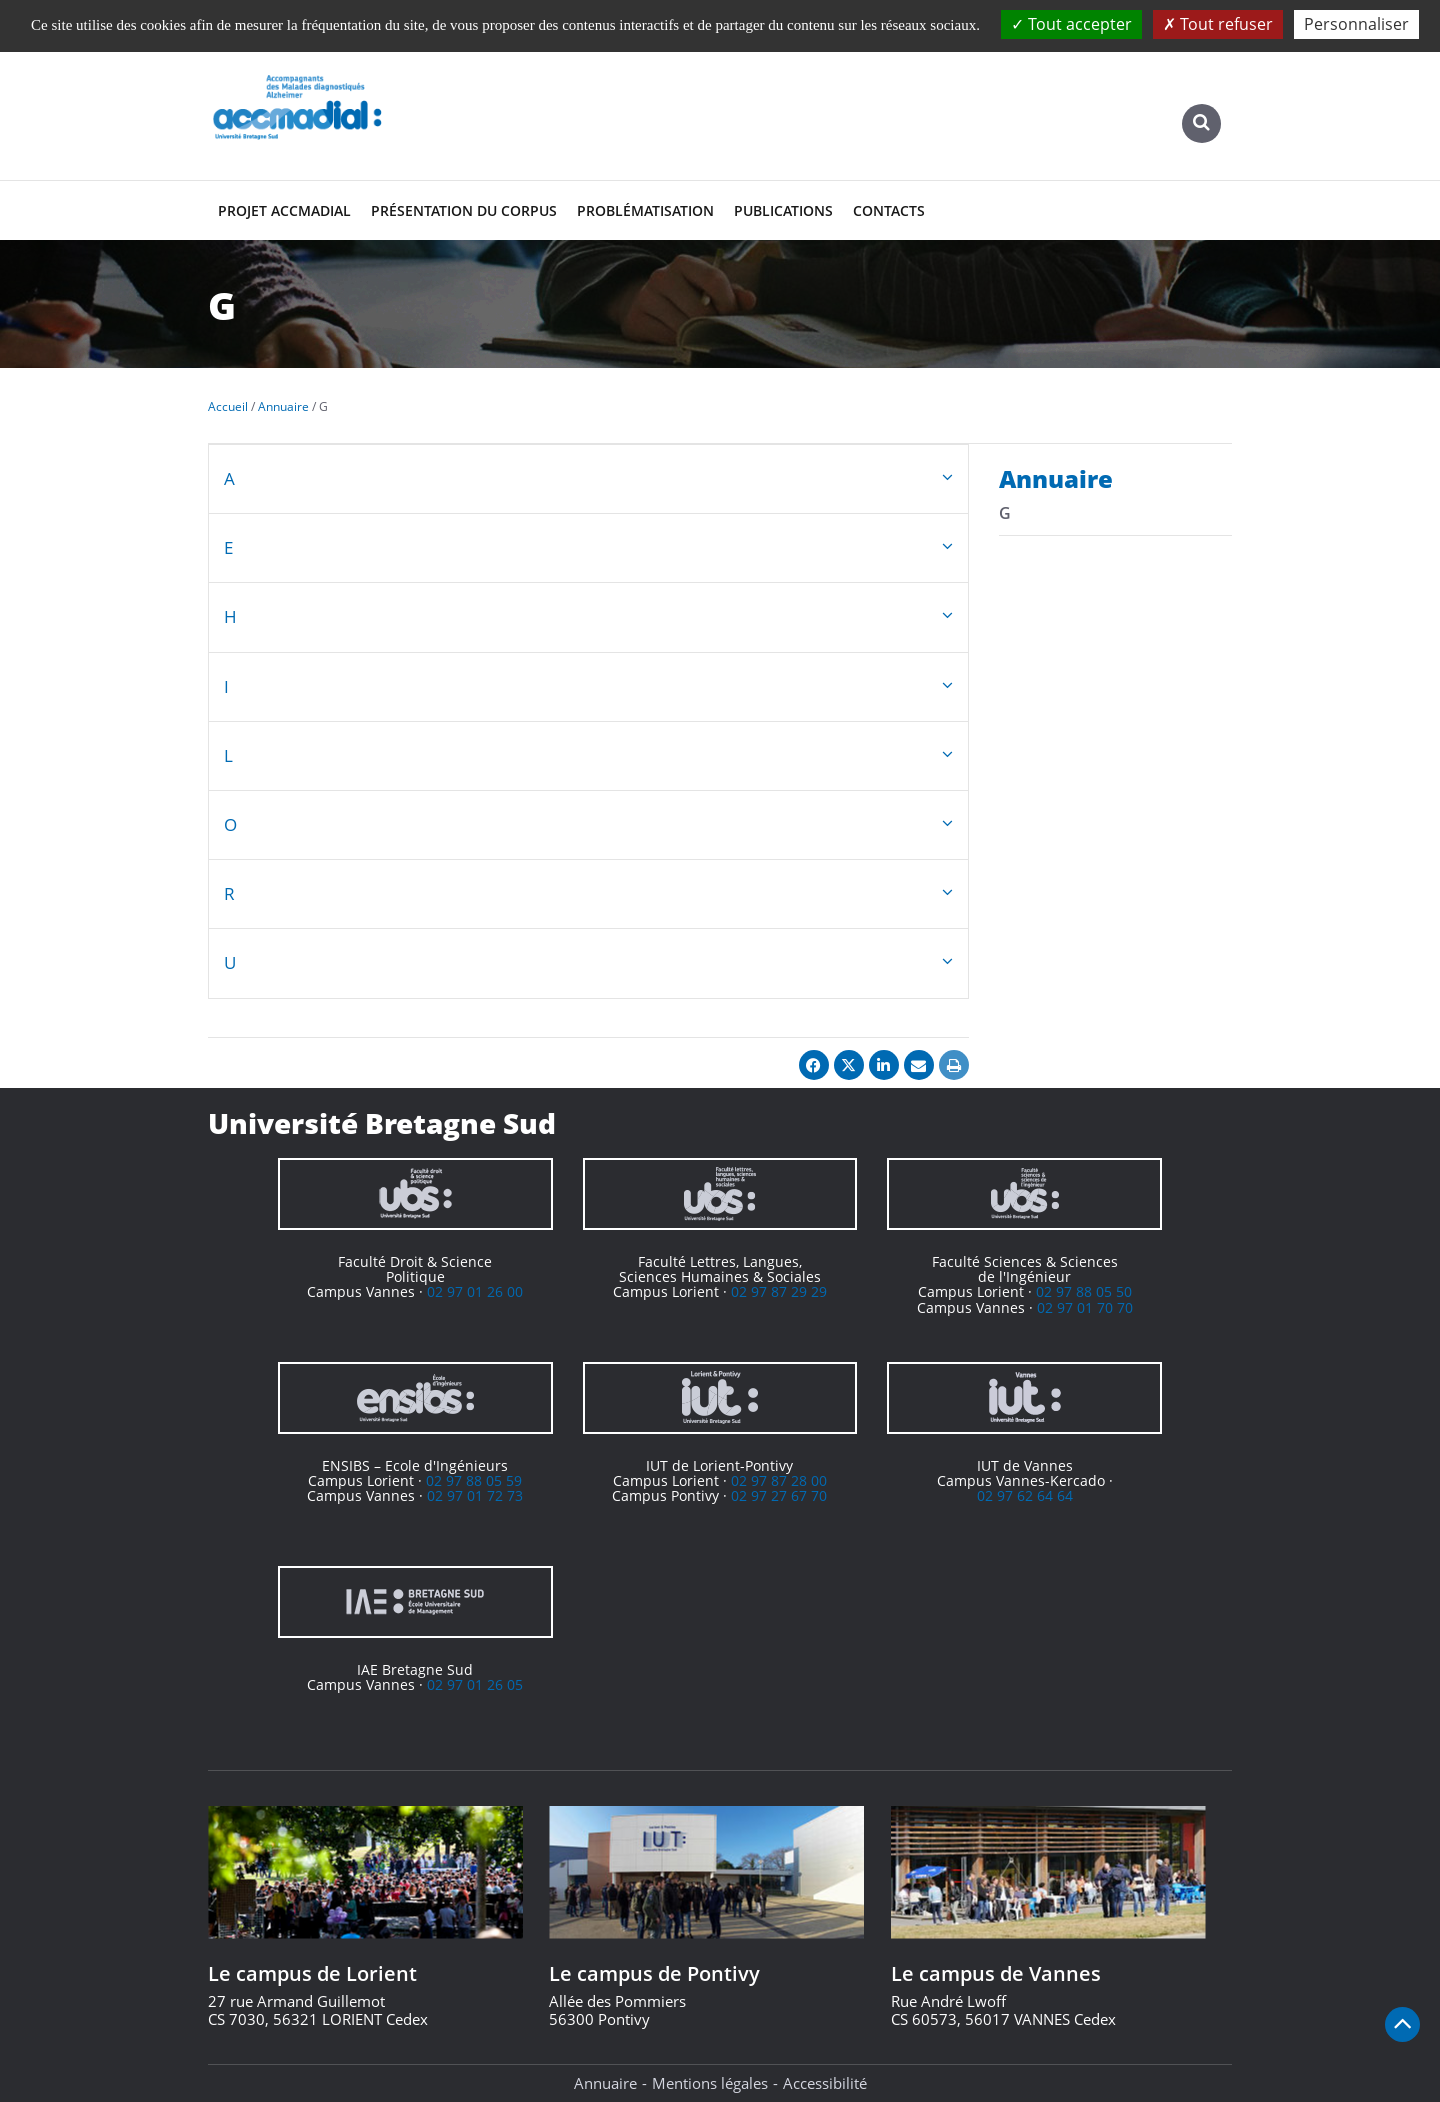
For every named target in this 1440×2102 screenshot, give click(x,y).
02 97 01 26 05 (475, 1684)
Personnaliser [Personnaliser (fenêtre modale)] (1356, 24)
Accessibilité (825, 2083)
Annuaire (605, 2083)
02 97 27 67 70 (779, 1495)
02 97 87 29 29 (779, 1291)
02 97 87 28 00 (779, 1480)
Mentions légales (710, 2083)
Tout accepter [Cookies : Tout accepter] (1071, 24)
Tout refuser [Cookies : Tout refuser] (1218, 24)
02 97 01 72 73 (475, 1495)
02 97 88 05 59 (474, 1480)
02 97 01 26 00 (475, 1291)
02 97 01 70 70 (1085, 1307)
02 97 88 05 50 (1084, 1291)
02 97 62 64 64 (1025, 1495)
